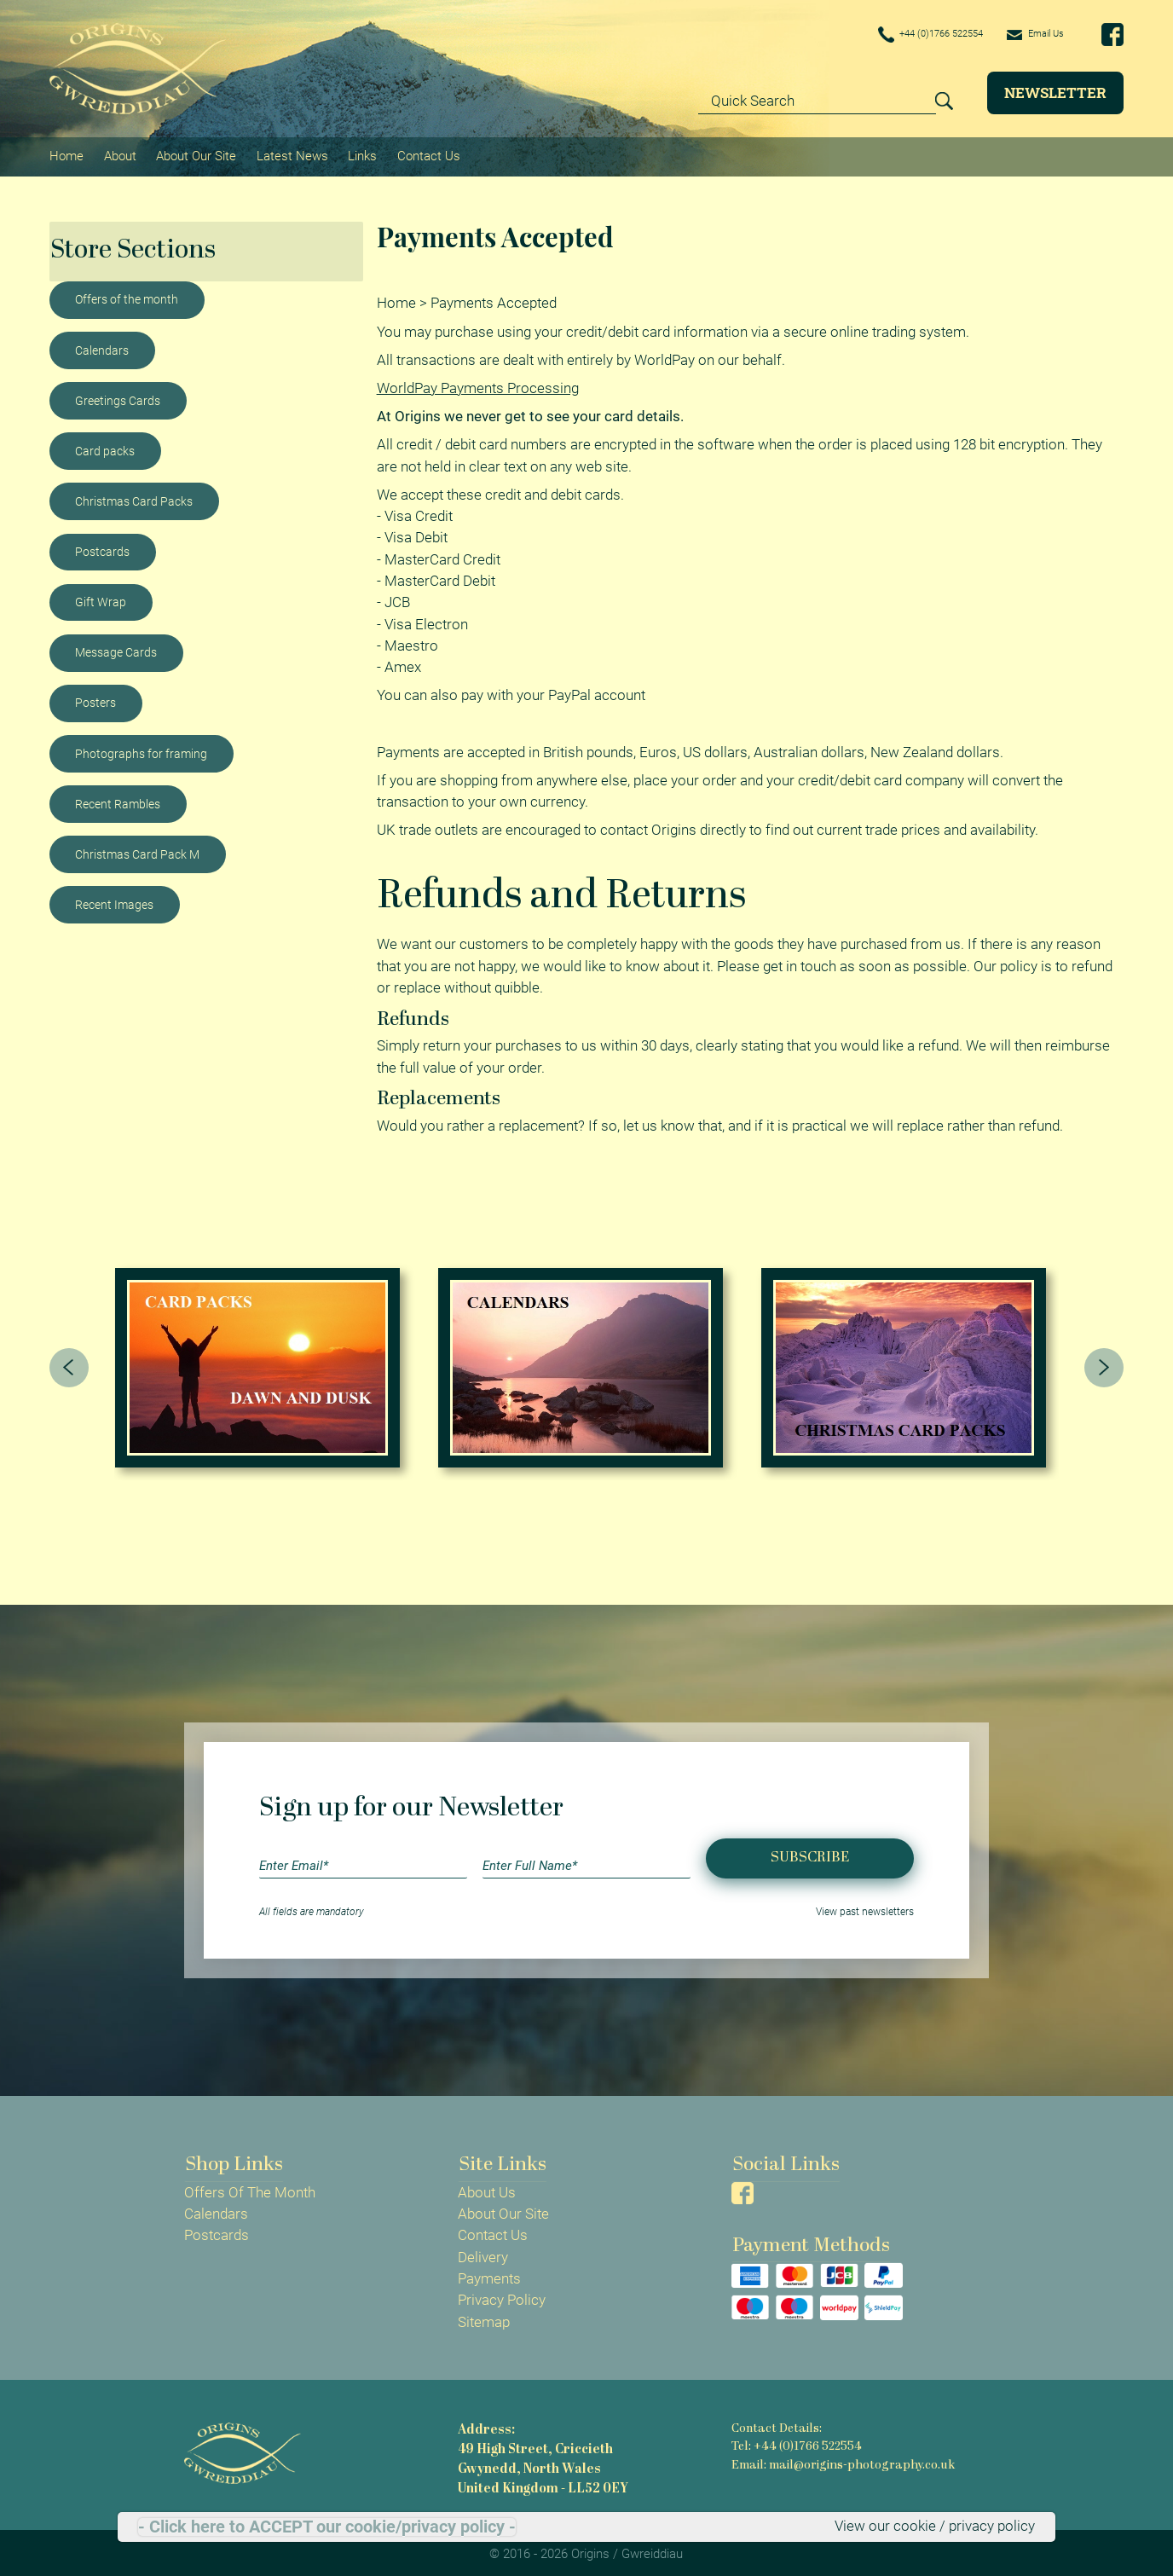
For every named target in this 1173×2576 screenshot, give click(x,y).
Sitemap (484, 2317)
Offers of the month (126, 297)
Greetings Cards (117, 397)
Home (66, 154)
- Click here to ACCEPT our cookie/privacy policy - (327, 2526)
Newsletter (1055, 92)
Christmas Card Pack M (137, 851)
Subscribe (810, 1854)
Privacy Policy (502, 2296)
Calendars (102, 347)
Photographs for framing (141, 750)
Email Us (1029, 34)
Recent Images (114, 901)
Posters (95, 700)
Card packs (105, 447)
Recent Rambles (117, 801)
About (119, 154)
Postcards (102, 548)
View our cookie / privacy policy (935, 2526)
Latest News (290, 154)
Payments (489, 2274)
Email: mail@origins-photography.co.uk (841, 2460)
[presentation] (69, 1363)
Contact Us (426, 154)
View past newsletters (865, 1907)
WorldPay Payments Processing (478, 383)
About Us (487, 2188)
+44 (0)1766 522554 (905, 35)
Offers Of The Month (249, 2188)
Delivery (483, 2252)
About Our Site (195, 154)
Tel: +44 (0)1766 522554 (796, 2442)
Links (360, 154)
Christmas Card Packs (134, 498)
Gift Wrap (100, 598)
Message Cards (116, 649)
